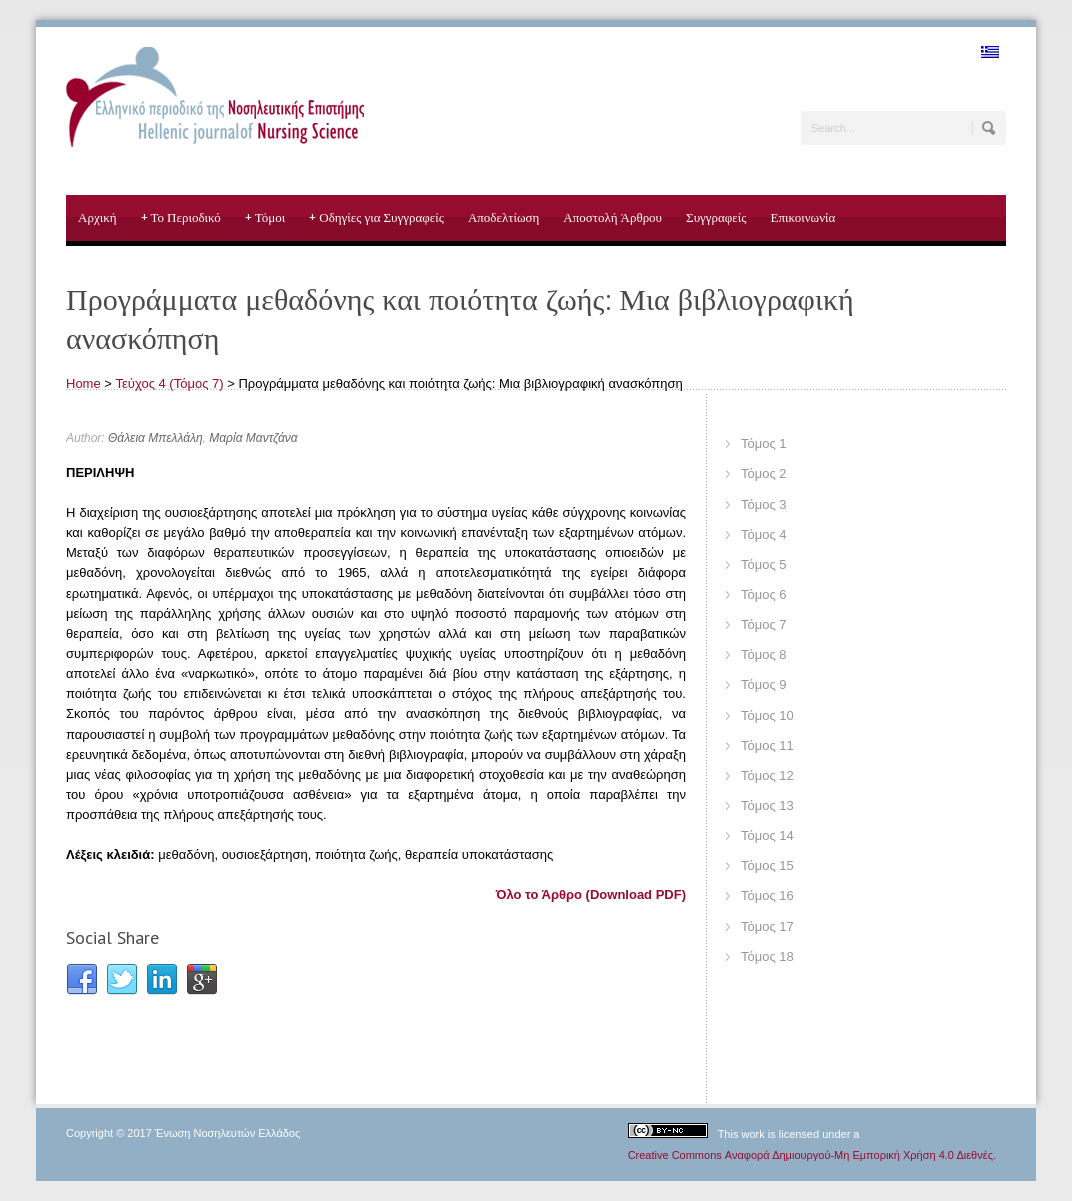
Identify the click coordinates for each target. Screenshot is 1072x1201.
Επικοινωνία (802, 217)
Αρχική (97, 217)
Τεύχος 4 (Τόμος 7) (170, 383)
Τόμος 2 (764, 473)
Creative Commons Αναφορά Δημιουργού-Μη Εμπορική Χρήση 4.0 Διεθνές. (812, 1155)
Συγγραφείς (716, 217)
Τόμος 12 (767, 775)
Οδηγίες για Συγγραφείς (376, 218)
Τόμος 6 (764, 594)
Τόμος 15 (767, 865)
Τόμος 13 (767, 805)
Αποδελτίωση (503, 217)
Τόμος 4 (764, 534)
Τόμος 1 (764, 443)
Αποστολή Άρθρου (612, 217)
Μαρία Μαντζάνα (253, 438)
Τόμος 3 (764, 504)
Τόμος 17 (767, 926)
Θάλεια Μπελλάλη (155, 438)
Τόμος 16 (767, 895)
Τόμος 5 (764, 564)
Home (83, 383)
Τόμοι (265, 218)
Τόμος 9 (764, 684)
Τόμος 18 (767, 956)
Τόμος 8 (764, 654)
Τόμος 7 (764, 624)
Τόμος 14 (767, 835)
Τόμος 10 (767, 715)
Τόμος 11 (767, 745)
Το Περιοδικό (181, 218)
